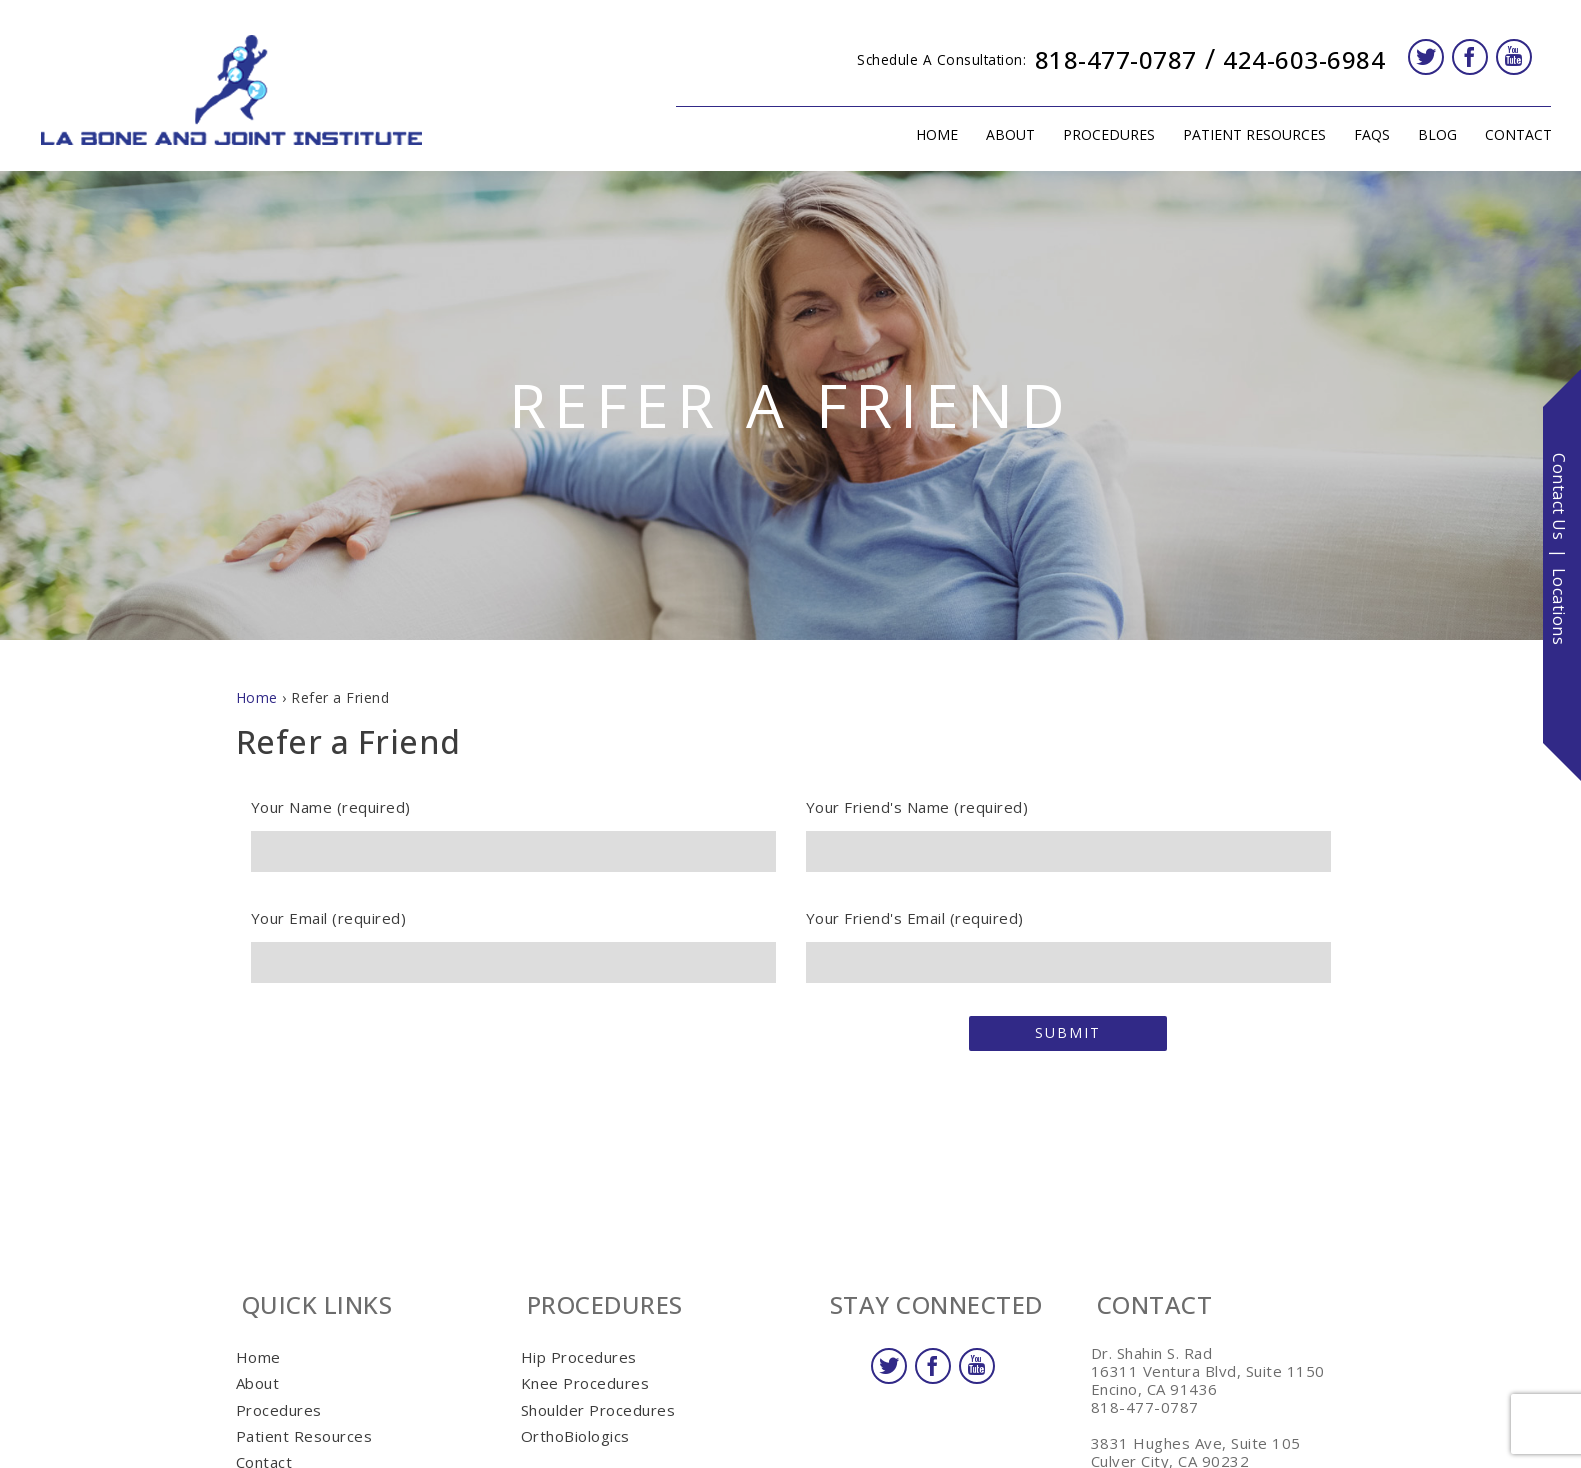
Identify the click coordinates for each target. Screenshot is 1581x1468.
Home (937, 134)
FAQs (1372, 134)
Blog (1437, 134)
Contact (1511, 135)
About (1003, 135)
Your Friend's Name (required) (1068, 829)
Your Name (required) (513, 829)
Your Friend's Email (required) (1068, 940)
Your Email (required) (513, 940)
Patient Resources (1247, 135)
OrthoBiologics (575, 1436)
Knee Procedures (585, 1383)
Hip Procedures (579, 1357)
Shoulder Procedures (598, 1410)
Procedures (1102, 135)
